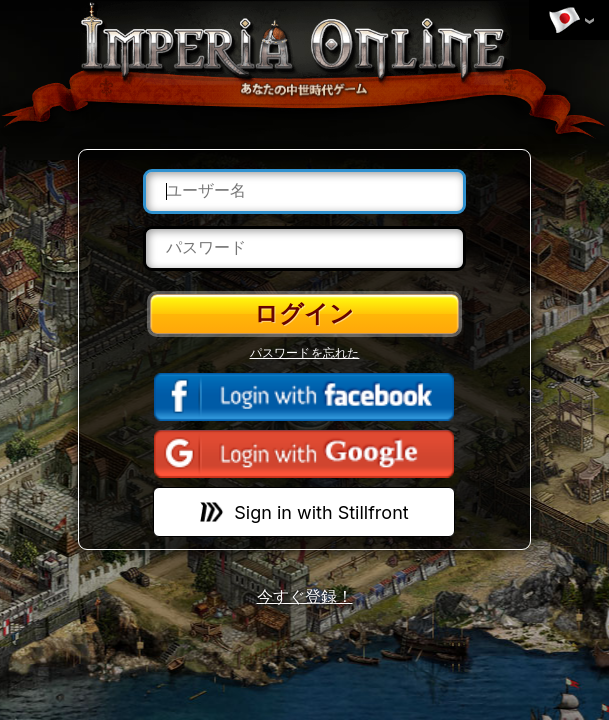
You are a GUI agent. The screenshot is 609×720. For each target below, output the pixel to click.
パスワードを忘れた (305, 353)
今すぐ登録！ (305, 596)
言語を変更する (564, 21)
